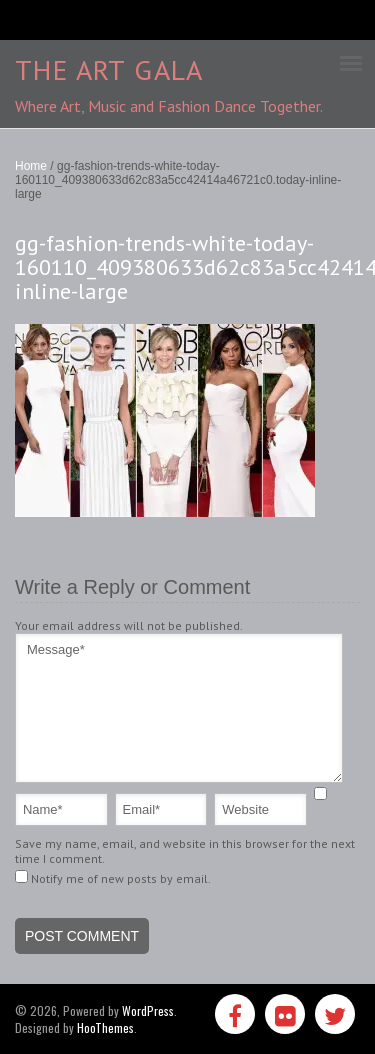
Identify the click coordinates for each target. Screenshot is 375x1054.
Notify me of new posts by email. (121, 878)
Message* (179, 708)
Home (31, 166)
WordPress (148, 1010)
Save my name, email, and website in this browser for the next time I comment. (185, 851)
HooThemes (105, 1027)
